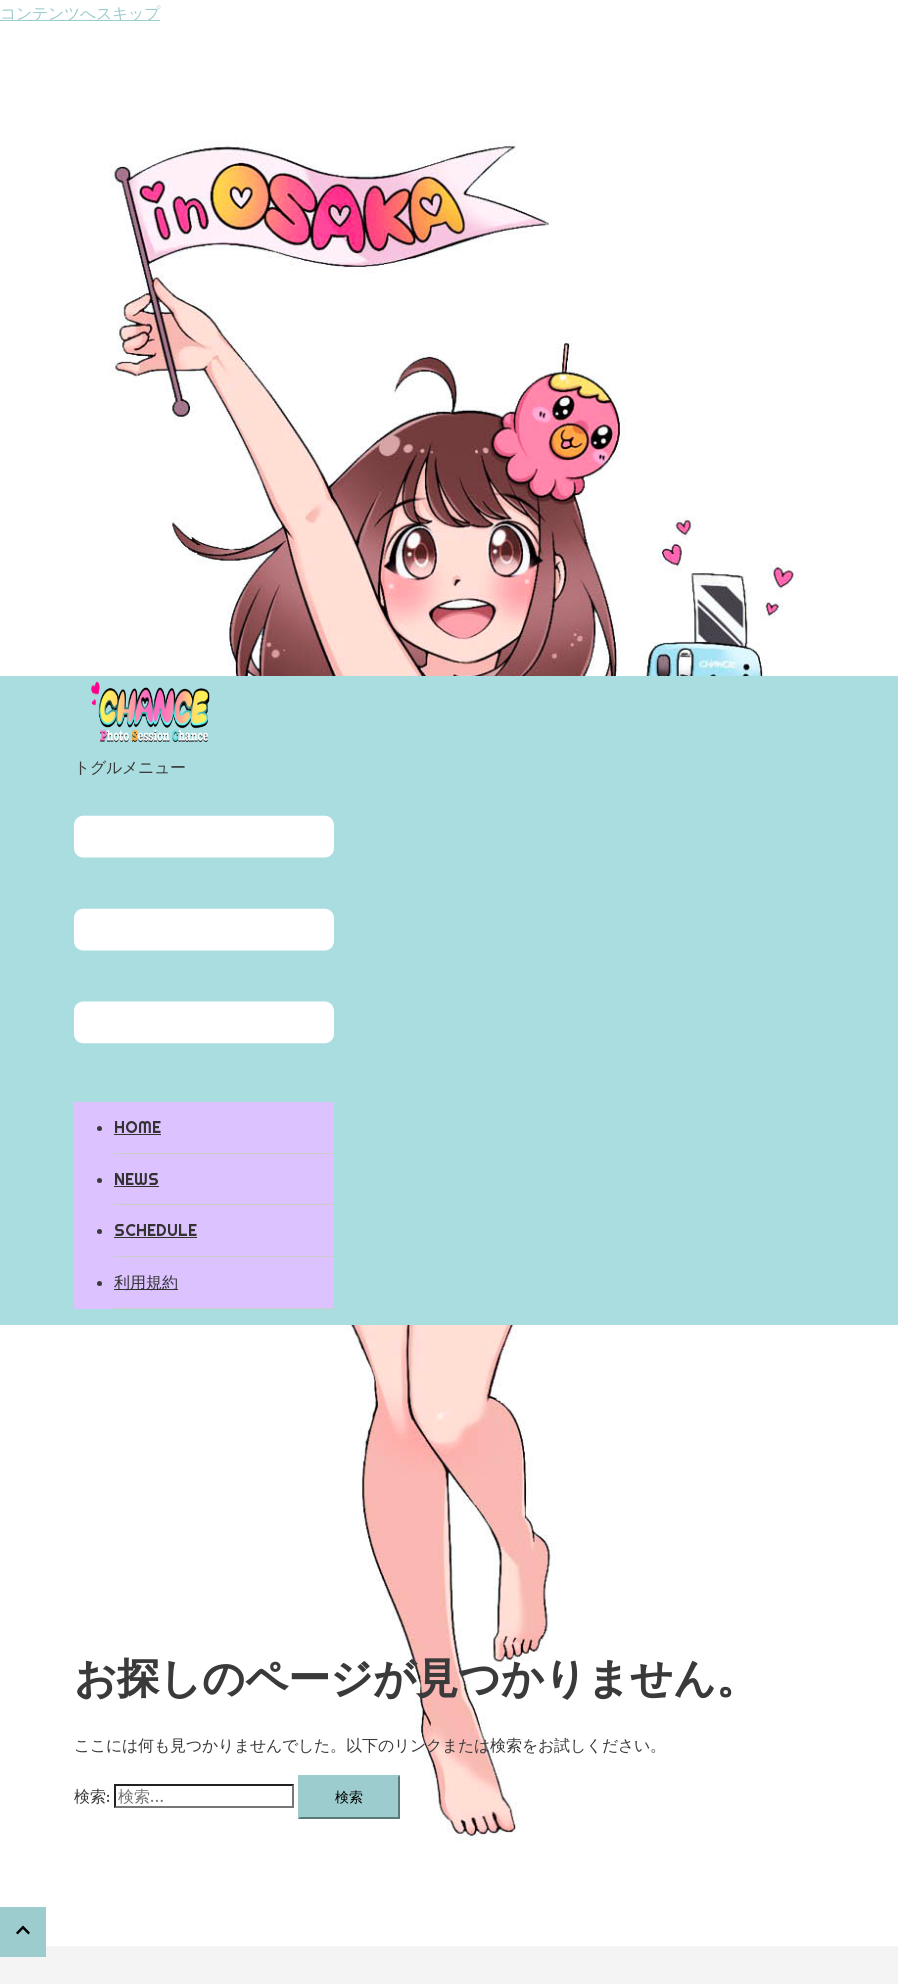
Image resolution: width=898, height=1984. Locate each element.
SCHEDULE (155, 1230)
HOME (137, 1127)
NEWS (136, 1179)
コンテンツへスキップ (80, 13)
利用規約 (146, 1282)
